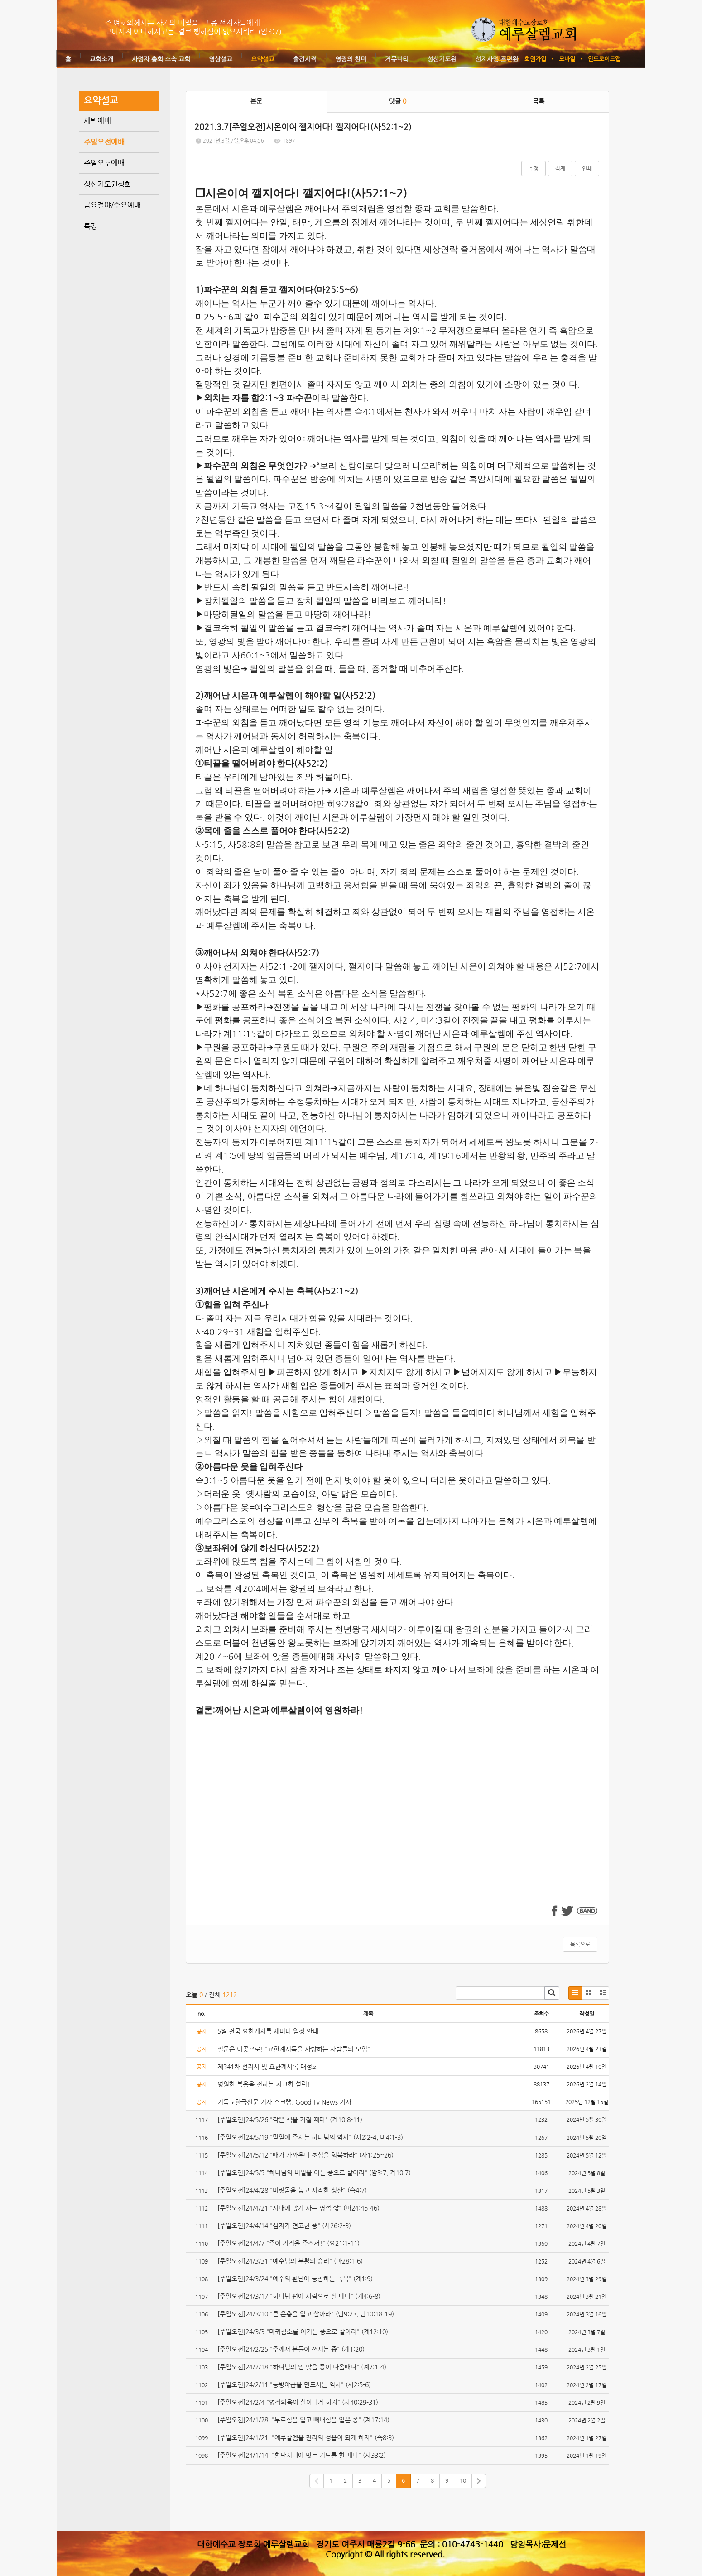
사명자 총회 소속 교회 (161, 58)
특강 (90, 226)
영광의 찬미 (350, 58)
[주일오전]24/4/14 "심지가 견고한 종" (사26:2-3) (285, 2225)
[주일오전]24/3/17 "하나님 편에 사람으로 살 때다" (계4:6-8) (299, 2296)
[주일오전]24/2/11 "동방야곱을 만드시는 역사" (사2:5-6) (295, 2384)
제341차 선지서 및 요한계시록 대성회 (267, 2066)
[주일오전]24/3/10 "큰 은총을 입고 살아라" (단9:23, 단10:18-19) (306, 2313)
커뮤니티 (397, 58)
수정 (534, 168)
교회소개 (101, 58)
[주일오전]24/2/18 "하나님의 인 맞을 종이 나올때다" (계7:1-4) (302, 2366)
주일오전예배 (104, 142)
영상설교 (220, 58)
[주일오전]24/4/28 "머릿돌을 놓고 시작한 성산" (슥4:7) (293, 2190)
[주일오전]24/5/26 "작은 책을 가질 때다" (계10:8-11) (290, 2119)
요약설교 (262, 58)
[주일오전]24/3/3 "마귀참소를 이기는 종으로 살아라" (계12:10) (303, 2331)
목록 (538, 101)
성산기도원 (442, 58)
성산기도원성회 (107, 184)
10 (463, 2480)
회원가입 (535, 58)
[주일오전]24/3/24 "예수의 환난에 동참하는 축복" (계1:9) (296, 2278)
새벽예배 (97, 120)
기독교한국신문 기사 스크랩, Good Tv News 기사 (284, 2101)
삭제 (560, 168)
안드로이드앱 (604, 58)
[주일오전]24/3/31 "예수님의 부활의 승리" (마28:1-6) (291, 2260)
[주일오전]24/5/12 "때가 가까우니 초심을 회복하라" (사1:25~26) (307, 2154)
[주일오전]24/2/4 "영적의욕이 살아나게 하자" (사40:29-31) (298, 2402)
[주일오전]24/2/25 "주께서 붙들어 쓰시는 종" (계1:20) (291, 2349)
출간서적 (305, 58)
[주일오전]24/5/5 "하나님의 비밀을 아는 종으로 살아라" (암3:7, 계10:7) (315, 2172)
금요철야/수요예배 (112, 205)
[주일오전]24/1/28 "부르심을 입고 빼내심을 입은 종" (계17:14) (304, 2419)
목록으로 (580, 1944)
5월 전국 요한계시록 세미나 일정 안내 (267, 2031)
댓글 (397, 101)
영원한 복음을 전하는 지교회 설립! (263, 2084)
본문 (256, 101)
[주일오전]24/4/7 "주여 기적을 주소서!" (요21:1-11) (289, 2243)
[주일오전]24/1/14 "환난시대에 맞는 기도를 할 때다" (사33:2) (302, 2455)
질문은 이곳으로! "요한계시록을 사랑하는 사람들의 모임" (293, 2048)
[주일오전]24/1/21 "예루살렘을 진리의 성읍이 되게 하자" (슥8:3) (305, 2437)
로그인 (503, 58)
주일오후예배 (104, 163)
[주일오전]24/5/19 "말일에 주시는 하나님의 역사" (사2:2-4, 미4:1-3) (311, 2137)
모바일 (567, 58)
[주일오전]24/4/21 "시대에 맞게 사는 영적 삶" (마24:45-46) (298, 2207)
